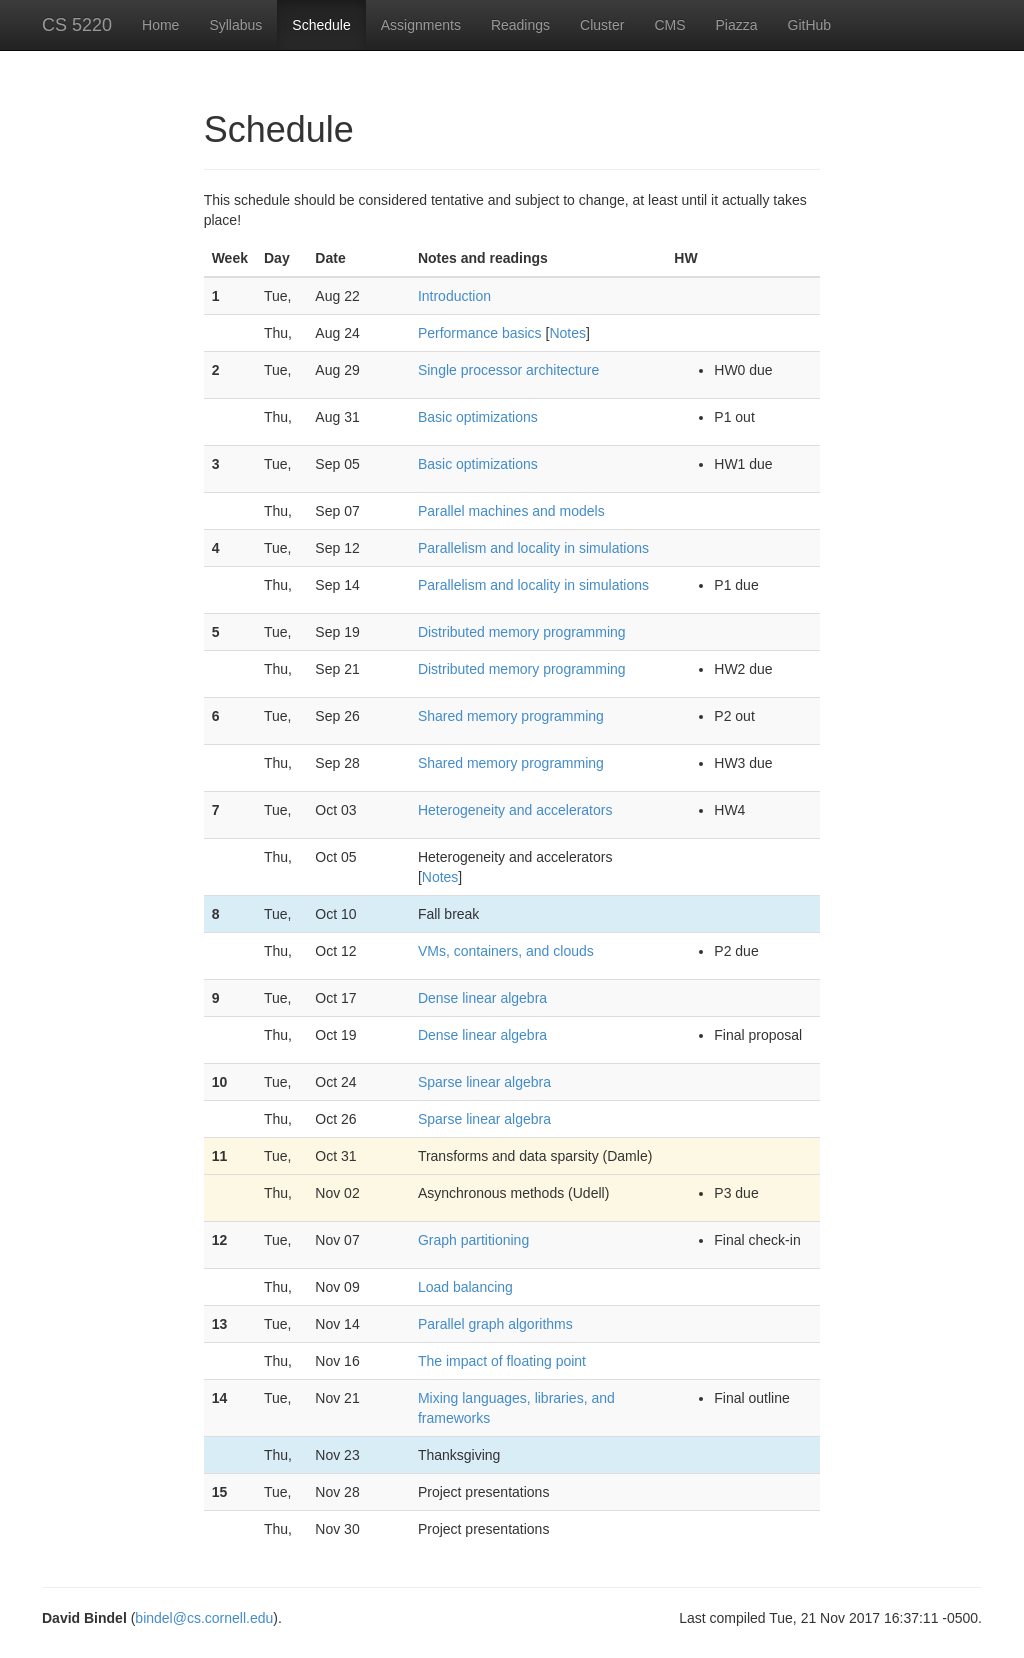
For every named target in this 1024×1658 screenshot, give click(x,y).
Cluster (602, 25)
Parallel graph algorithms (495, 1324)
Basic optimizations (478, 417)
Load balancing (465, 1287)
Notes (567, 333)
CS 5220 (77, 25)
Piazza (737, 25)
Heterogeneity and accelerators (515, 810)
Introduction (454, 296)
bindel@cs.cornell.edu (204, 1618)
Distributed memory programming (522, 632)
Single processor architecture (508, 370)
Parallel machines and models (511, 511)
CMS (669, 25)
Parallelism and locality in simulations (533, 548)
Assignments (421, 25)
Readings (520, 25)
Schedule (321, 25)
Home (160, 25)
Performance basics (480, 333)
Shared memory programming (511, 716)
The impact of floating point (502, 1361)
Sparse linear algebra (484, 1082)
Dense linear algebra (482, 998)
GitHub (810, 25)
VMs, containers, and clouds (506, 951)
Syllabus (235, 25)
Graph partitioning (473, 1240)
